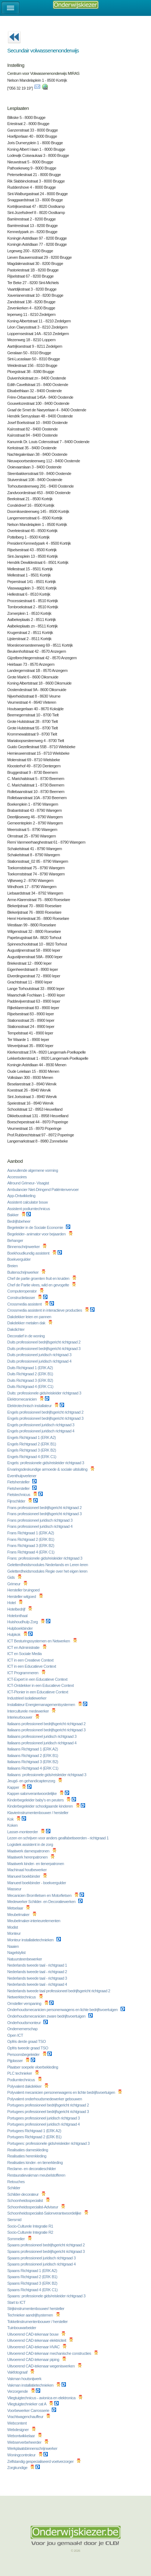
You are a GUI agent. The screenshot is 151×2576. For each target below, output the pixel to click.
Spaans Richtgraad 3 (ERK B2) (32, 2283)
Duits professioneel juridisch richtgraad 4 (39, 1361)
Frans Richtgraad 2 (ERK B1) (31, 1539)
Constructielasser (21, 1297)
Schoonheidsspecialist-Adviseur (33, 2207)
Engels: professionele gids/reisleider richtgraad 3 (46, 1463)
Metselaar (15, 1908)
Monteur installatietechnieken (31, 1940)
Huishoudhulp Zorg (23, 1622)
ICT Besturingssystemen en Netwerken (39, 1641)
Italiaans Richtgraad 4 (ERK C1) (33, 1768)
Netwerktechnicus (22, 1997)
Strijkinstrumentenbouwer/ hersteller (36, 2308)
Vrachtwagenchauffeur (25, 2416)
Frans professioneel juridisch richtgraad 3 (40, 1520)
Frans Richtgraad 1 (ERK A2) (31, 1533)
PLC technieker (20, 2073)
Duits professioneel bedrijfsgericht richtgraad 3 (44, 1348)
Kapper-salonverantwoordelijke (32, 1793)
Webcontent (17, 2423)
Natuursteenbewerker (25, 1959)
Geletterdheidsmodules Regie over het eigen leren (47, 1571)
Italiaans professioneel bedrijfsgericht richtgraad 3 (47, 1730)
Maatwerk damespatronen (28, 1851)
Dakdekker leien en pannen (29, 1317)
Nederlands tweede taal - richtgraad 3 (37, 1978)
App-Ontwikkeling (21, 1195)
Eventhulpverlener (22, 1476)
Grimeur (14, 1584)
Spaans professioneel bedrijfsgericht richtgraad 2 (46, 2245)
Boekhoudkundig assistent (28, 1253)
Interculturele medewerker (28, 1711)
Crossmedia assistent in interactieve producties (45, 1310)
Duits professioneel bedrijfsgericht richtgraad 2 (44, 1342)
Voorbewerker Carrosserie (28, 2410)
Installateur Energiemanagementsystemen (41, 1704)
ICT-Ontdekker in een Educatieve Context (41, 1685)
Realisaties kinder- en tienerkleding (35, 2162)
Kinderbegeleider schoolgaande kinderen (40, 1806)
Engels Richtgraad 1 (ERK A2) (32, 1437)
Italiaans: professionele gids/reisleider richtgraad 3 (47, 1775)
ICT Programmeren (23, 1673)
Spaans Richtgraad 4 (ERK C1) (32, 2290)
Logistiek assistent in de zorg (30, 1844)
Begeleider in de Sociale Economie (35, 1227)
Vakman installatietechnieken (30, 2385)
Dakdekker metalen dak (26, 1323)
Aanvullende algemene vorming (33, 1170)
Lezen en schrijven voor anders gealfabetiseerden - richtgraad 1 (58, 1838)
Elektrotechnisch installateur (30, 1405)
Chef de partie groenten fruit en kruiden (38, 1278)
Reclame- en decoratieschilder (32, 2168)
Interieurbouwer (20, 1717)
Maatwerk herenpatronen (28, 1857)
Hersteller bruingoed (24, 1590)
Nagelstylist (16, 1952)
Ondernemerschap (22, 2029)
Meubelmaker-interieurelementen (34, 1921)
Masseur (14, 1889)
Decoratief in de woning (26, 1336)
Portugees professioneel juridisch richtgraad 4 (44, 2124)
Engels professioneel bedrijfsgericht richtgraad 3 (45, 1418)
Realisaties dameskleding (28, 2150)
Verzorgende (18, 2391)
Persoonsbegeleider (23, 2054)
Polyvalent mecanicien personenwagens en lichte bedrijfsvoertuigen (61, 2092)
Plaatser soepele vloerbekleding (33, 2067)
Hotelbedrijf (16, 1609)
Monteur (14, 1933)
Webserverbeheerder (24, 2442)
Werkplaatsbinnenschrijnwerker (32, 2448)
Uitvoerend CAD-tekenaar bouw (33, 2334)
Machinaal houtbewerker (27, 1870)
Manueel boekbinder (24, 1876)
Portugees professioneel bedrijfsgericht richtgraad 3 (48, 2111)
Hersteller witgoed (22, 1596)
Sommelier (16, 2239)
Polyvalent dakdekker (24, 2086)
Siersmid (14, 2219)
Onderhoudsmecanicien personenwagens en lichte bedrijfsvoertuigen (63, 2009)
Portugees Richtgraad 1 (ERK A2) (34, 2131)
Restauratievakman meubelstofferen (36, 2175)
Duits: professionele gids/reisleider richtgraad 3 (44, 1393)
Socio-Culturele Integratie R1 (30, 2226)
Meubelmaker (18, 1914)
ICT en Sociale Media (25, 1653)
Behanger (15, 1240)
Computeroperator (22, 1291)
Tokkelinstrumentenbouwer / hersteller (37, 2321)
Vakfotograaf (17, 2372)
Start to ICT (16, 2302)
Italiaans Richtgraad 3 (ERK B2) (33, 1762)
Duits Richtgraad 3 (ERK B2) (30, 1380)
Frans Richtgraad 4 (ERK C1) (31, 1552)
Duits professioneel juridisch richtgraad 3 (39, 1355)
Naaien (13, 1946)
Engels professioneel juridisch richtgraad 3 (41, 1425)
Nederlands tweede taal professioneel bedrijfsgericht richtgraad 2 (59, 1991)
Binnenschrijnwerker (24, 1246)
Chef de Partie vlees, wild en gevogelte (38, 1285)
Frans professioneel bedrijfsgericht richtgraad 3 (45, 1514)
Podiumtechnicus (21, 2080)
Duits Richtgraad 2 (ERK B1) (30, 1374)
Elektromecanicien (22, 1399)
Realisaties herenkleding (27, 2156)
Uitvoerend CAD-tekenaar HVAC (33, 2347)
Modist (13, 1927)
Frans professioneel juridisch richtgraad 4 (40, 1526)
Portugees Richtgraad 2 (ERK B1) (34, 2137)
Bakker (13, 1215)
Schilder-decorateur (23, 2194)
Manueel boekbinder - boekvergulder (37, 1883)
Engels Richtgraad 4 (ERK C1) (32, 1456)
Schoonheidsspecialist (25, 2200)
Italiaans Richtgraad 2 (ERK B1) (33, 1755)
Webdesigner (18, 2429)
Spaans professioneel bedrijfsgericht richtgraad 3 (46, 2251)
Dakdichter (16, 1329)
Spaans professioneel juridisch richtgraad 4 (41, 2264)
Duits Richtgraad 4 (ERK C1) (30, 1386)
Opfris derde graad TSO (27, 2041)
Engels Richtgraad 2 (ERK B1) (32, 1444)
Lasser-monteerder (23, 1832)
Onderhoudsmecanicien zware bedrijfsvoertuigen (47, 2016)
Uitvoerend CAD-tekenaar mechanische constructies (49, 2353)
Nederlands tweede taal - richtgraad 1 (37, 1965)
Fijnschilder (16, 1501)
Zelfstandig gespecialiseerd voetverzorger (41, 2461)
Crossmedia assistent (25, 1304)
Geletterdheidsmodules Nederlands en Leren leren (48, 1565)
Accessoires (17, 1177)
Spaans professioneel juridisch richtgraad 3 (41, 2258)
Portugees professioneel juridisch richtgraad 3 (44, 2118)
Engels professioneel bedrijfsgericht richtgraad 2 (45, 1412)
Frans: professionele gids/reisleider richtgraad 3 (45, 1558)
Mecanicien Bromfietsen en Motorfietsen (39, 1895)
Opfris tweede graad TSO (28, 2048)
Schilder (14, 2188)
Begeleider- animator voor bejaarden (37, 1234)
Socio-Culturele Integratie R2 (30, 2232)
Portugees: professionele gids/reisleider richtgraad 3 (49, 2143)
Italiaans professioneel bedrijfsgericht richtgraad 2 (47, 1724)
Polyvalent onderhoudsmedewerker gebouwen (45, 2099)
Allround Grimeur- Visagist (28, 1183)
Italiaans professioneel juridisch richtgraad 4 (42, 1743)
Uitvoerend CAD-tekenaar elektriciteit (37, 2340)
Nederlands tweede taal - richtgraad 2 (37, 1971)
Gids (11, 1577)
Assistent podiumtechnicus (29, 1208)
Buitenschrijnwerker (23, 1272)
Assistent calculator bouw (28, 1202)
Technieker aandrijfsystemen (30, 2315)
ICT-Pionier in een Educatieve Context (38, 1692)
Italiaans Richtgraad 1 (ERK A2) (33, 1749)
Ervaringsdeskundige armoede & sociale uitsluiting (47, 1469)
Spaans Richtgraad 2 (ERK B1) (32, 2277)
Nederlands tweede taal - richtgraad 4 (37, 1984)
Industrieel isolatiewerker (27, 1698)
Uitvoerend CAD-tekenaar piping (33, 2359)
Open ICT (15, 2035)
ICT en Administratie (23, 1647)
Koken (12, 1825)
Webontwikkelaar (21, 2436)
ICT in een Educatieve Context (32, 1666)
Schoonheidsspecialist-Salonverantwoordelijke (44, 2213)
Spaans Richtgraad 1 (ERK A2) (32, 2270)
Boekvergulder (19, 1259)
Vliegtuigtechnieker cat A (27, 2404)
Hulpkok (14, 1634)
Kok (10, 1819)
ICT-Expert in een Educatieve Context (37, 1679)
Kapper (13, 1787)
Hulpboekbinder (20, 1628)
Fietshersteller (18, 1482)
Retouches (16, 2181)
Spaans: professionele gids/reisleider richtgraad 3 (46, 2296)
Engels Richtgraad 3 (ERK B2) (32, 1450)
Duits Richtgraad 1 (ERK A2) (30, 1368)
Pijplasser (15, 2060)
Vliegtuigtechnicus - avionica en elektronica (41, 2398)
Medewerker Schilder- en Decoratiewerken (41, 1901)
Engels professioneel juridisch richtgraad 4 (41, 1431)
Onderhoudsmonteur (24, 2022)
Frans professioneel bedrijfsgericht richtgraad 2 (45, 1507)
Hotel (12, 1602)
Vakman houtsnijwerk (24, 2378)
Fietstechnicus (19, 1494)
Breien (12, 1266)
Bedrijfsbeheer (19, 1221)
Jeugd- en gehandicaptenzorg (31, 1781)
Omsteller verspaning (24, 2003)
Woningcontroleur (22, 2455)
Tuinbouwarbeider (22, 2328)
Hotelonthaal (17, 1615)
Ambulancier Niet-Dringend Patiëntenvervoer (43, 1189)
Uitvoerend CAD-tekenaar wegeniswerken (41, 2366)
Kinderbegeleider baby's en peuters (35, 1800)
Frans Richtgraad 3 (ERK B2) (31, 1545)
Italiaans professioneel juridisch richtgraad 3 (42, 1736)
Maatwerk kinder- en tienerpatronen (36, 1863)
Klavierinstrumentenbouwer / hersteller (38, 1812)
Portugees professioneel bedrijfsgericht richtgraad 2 (48, 2105)
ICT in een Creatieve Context (30, 1660)
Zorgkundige (17, 2467)
